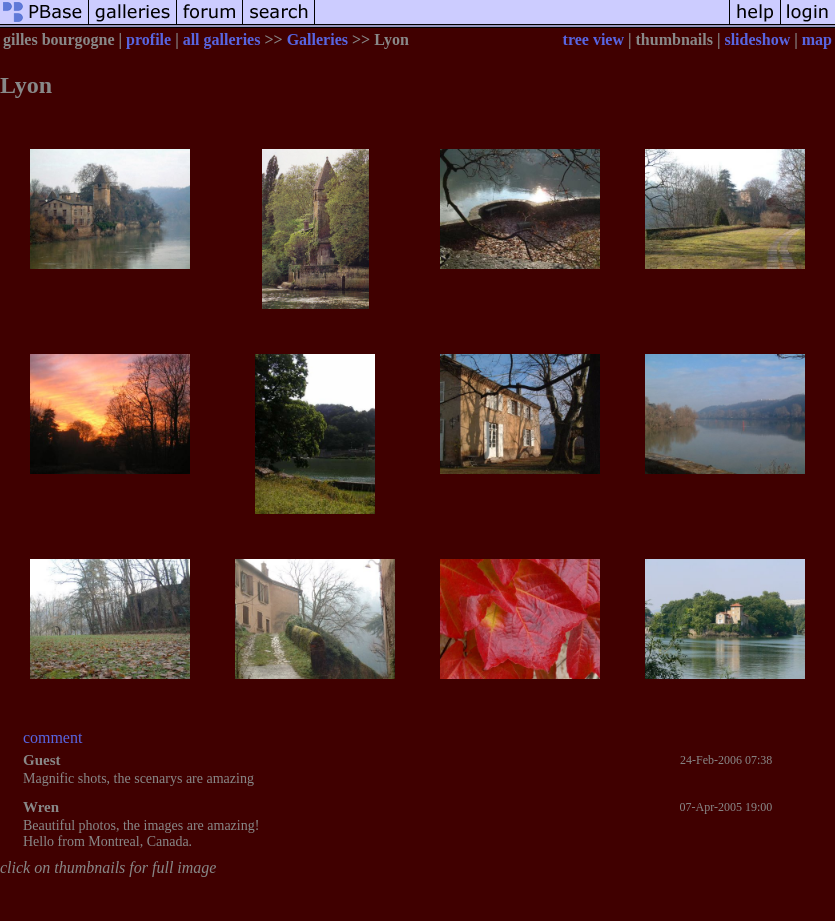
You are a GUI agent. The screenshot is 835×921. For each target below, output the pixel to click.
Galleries (317, 39)
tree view (593, 39)
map (817, 39)
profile (148, 39)
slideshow (757, 39)
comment (53, 737)
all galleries (222, 39)
